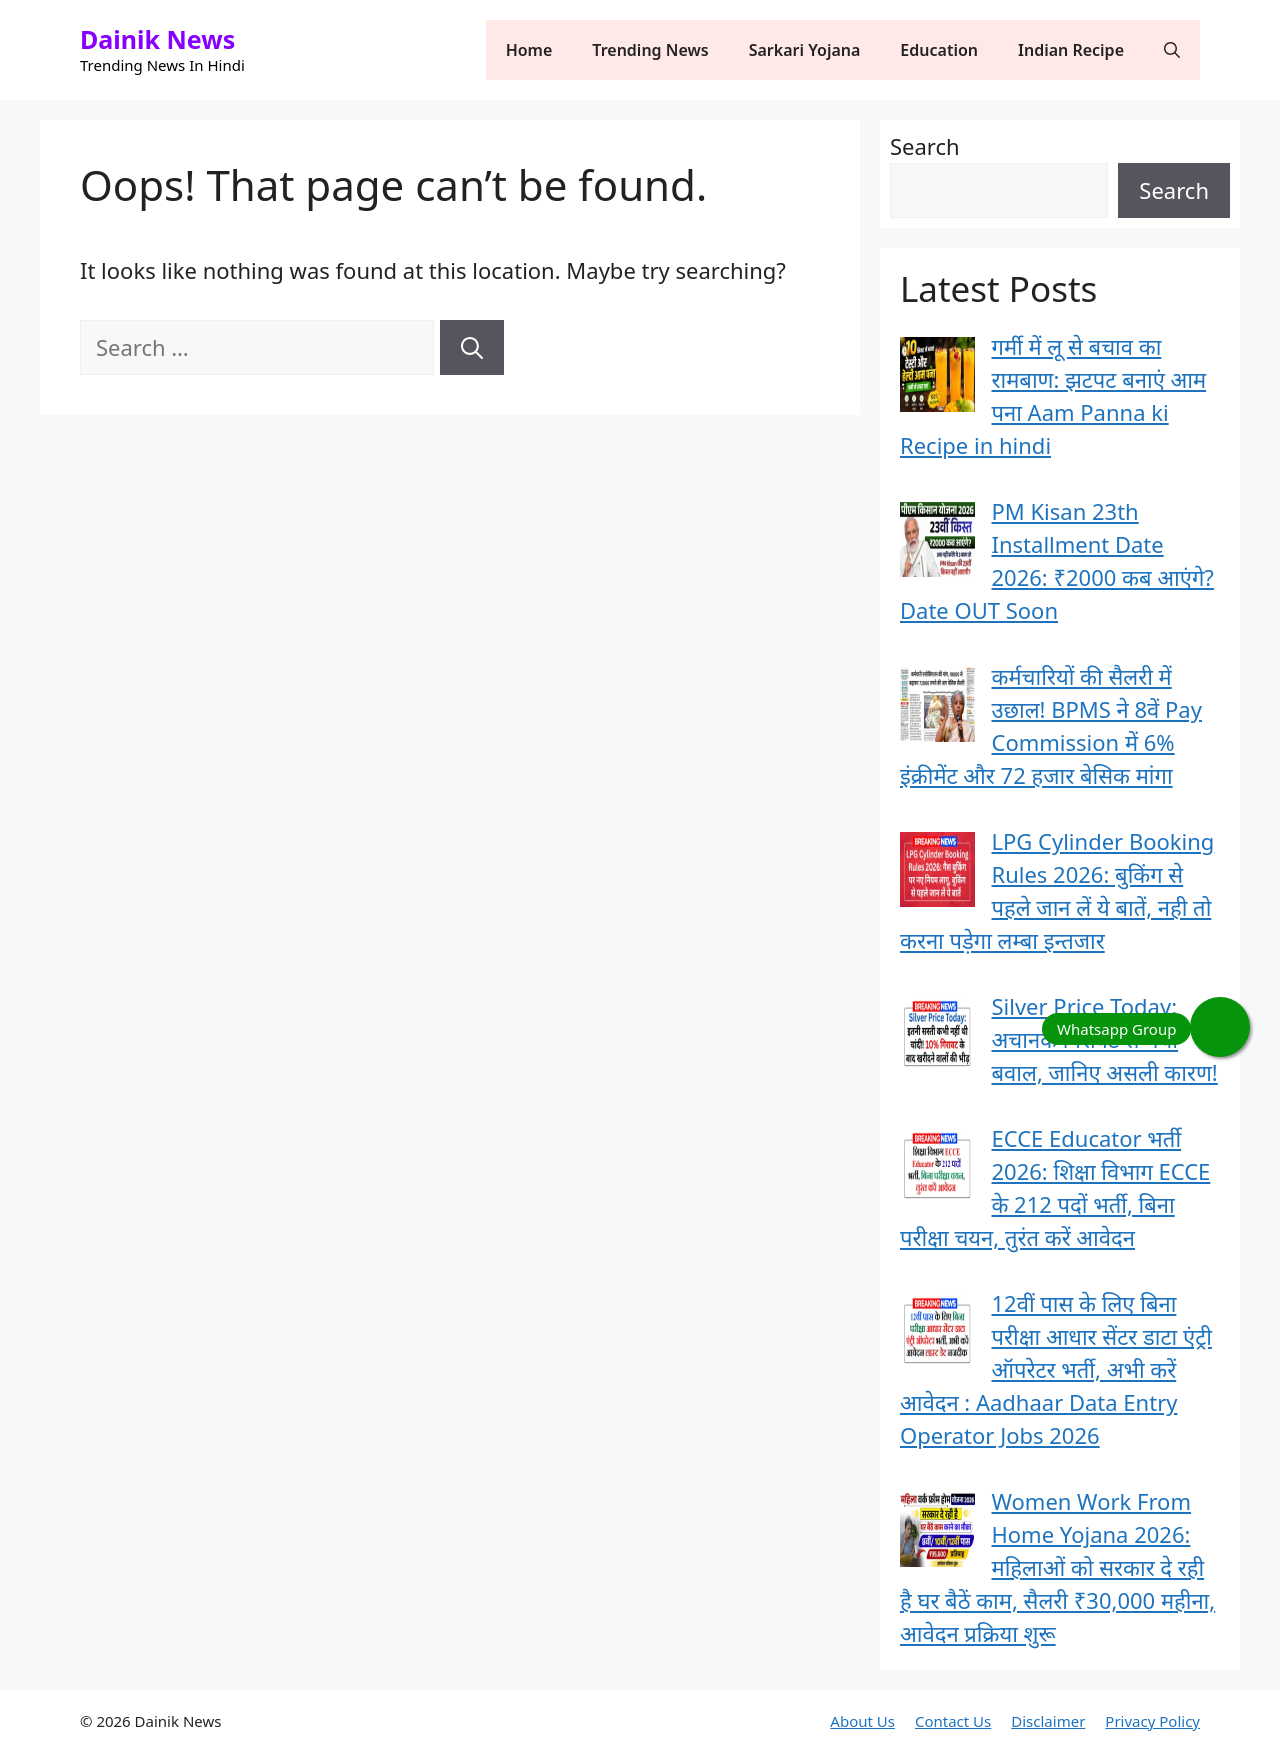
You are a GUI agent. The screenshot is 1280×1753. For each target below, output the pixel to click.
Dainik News (157, 39)
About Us (862, 1721)
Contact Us (953, 1721)
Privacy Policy (1152, 1721)
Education (939, 50)
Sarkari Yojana (805, 50)
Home (529, 50)
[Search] (472, 347)
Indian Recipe (1071, 50)
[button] (1172, 50)
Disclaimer (1048, 1721)
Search (925, 146)
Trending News (650, 50)
